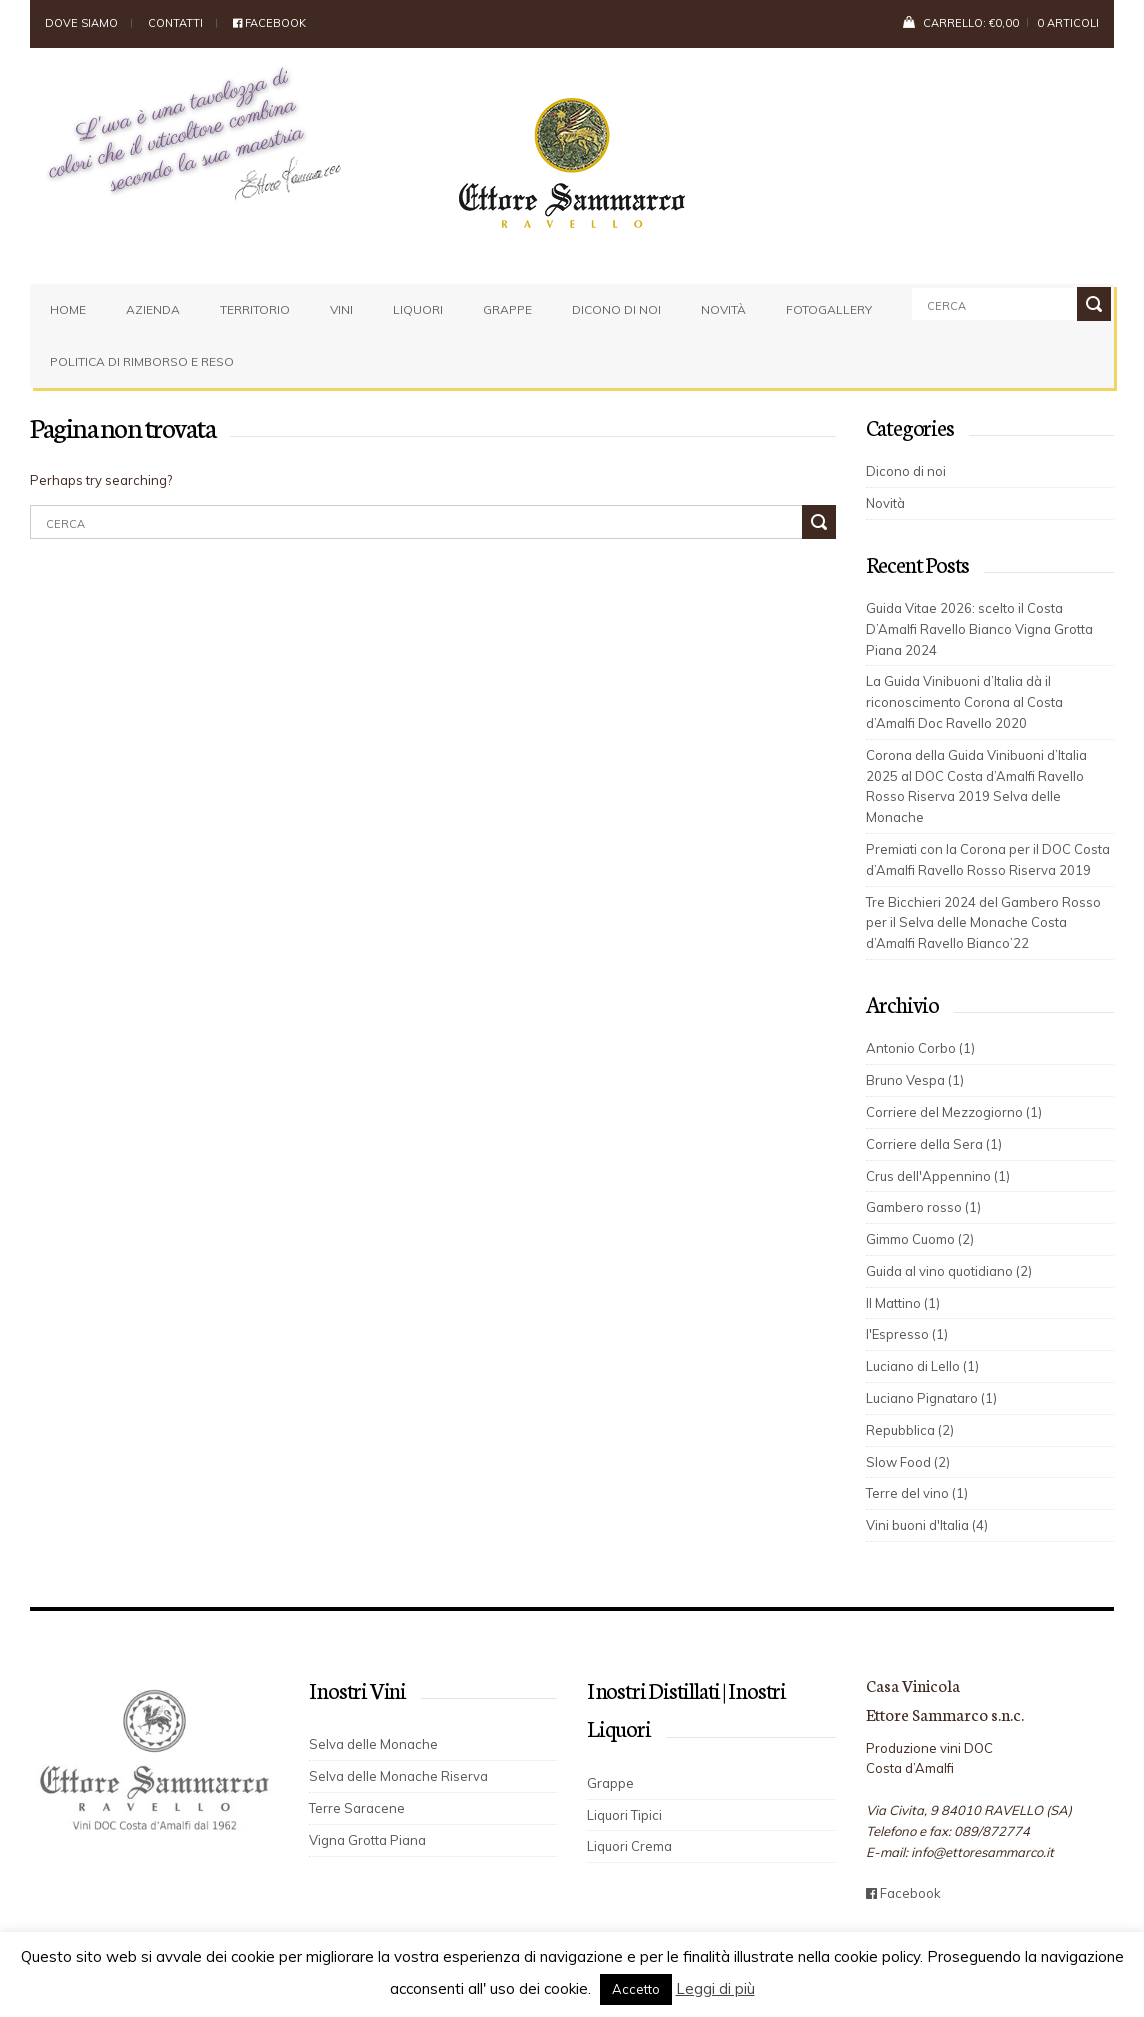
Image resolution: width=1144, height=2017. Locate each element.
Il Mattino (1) (903, 1303)
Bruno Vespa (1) (915, 1080)
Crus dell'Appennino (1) (938, 1176)
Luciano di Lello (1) (922, 1366)
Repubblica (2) (910, 1430)
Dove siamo (81, 23)
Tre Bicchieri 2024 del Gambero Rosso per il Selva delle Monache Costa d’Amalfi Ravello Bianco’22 (983, 923)
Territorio (255, 309)
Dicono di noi (616, 309)
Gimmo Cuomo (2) (920, 1239)
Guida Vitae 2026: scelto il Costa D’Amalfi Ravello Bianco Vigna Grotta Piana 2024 (979, 629)
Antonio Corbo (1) (920, 1048)
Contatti (175, 23)
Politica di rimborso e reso (142, 361)
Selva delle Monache (373, 1744)
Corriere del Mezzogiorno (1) (954, 1112)
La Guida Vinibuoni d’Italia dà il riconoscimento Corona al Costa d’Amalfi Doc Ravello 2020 (964, 702)
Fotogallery (829, 309)
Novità (723, 309)
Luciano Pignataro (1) (931, 1398)
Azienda (153, 309)
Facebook (269, 23)
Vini (341, 309)
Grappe (507, 309)
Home (68, 309)
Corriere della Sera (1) (934, 1144)
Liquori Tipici (624, 1815)
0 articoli (1068, 23)
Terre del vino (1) (917, 1493)
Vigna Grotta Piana (367, 1840)
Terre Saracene (357, 1808)
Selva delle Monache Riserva (398, 1776)
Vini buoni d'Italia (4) (927, 1525)
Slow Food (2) (908, 1462)
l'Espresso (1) (907, 1334)
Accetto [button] (636, 1989)
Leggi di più (715, 1988)
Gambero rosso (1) (923, 1207)
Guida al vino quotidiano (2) (949, 1271)
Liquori (418, 309)
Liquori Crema (629, 1846)
